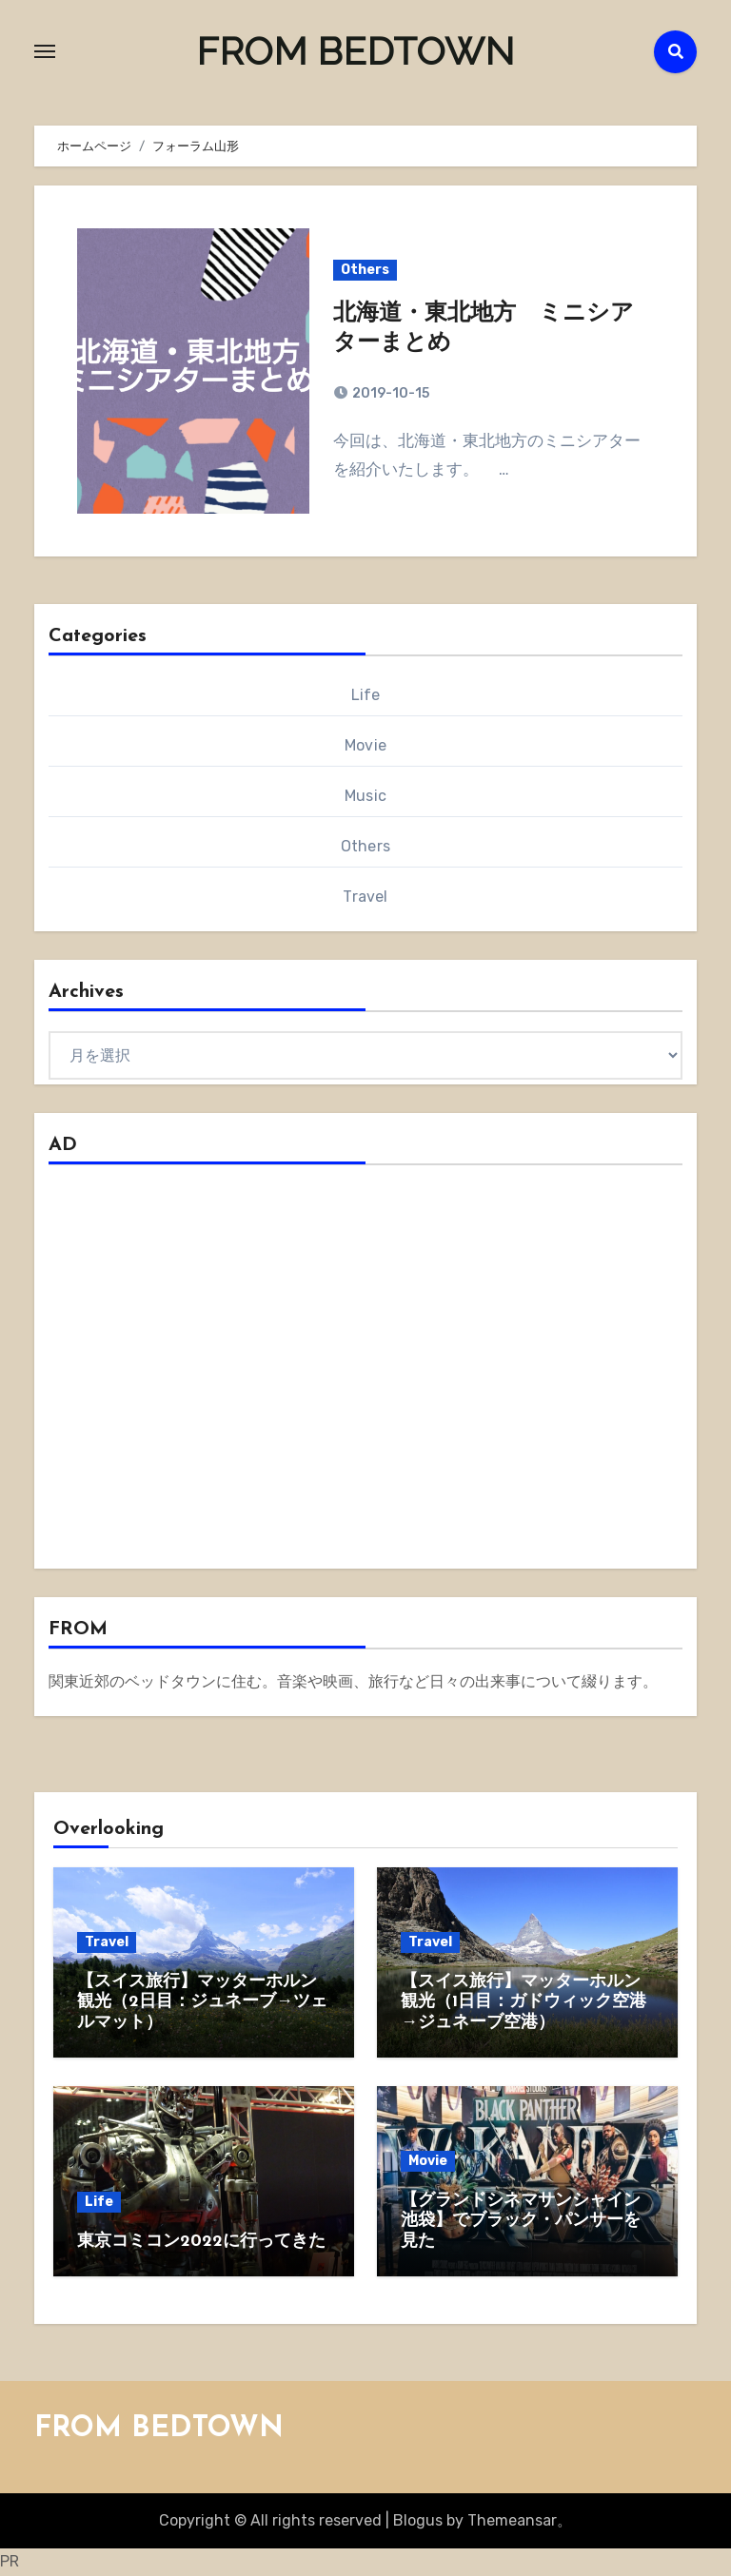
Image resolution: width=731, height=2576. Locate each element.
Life (366, 695)
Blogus (418, 2520)
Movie (365, 745)
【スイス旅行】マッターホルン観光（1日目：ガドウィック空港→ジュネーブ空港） (523, 2002)
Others (365, 270)
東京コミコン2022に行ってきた (201, 2242)
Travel (365, 897)
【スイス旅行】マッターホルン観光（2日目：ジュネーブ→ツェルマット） (202, 2002)
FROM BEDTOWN (355, 51)
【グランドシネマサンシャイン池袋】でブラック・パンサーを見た (521, 2221)
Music (365, 796)
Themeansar (512, 2520)
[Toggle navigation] (44, 51)
